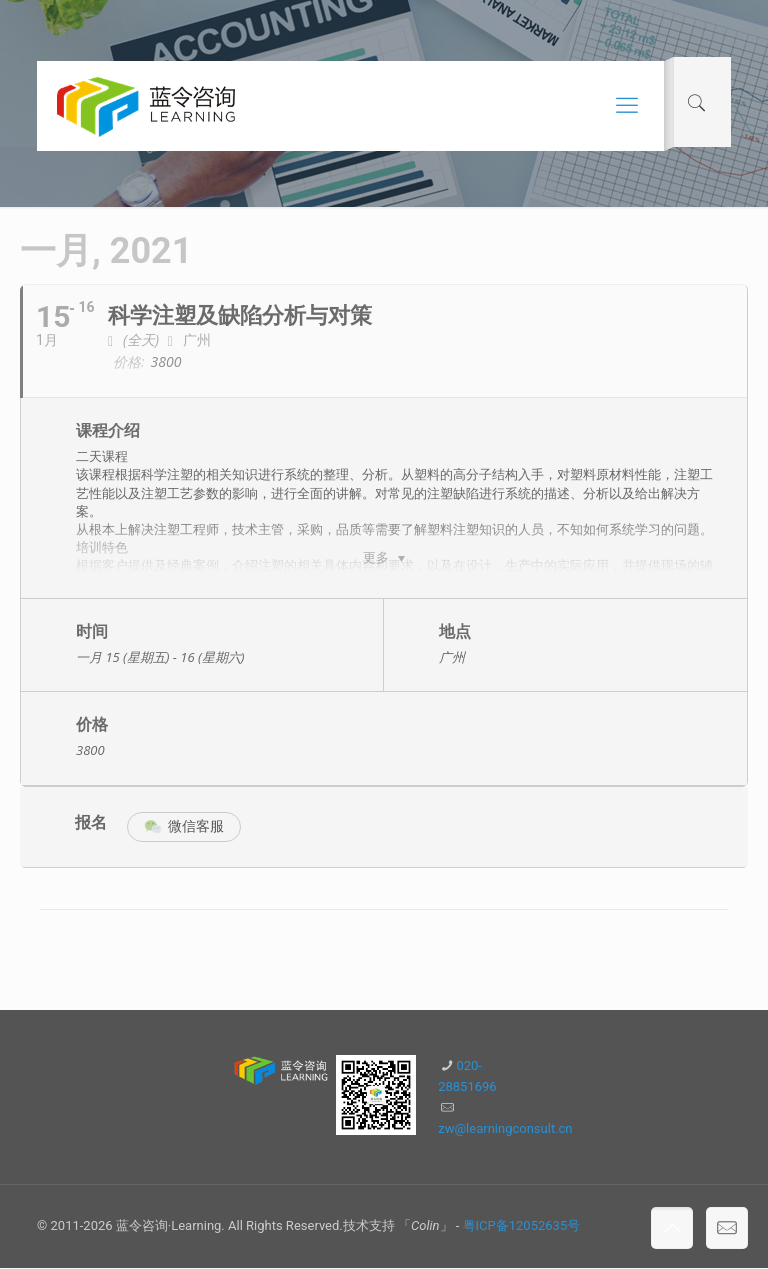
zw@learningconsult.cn (505, 1129)
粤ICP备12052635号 (522, 1226)
